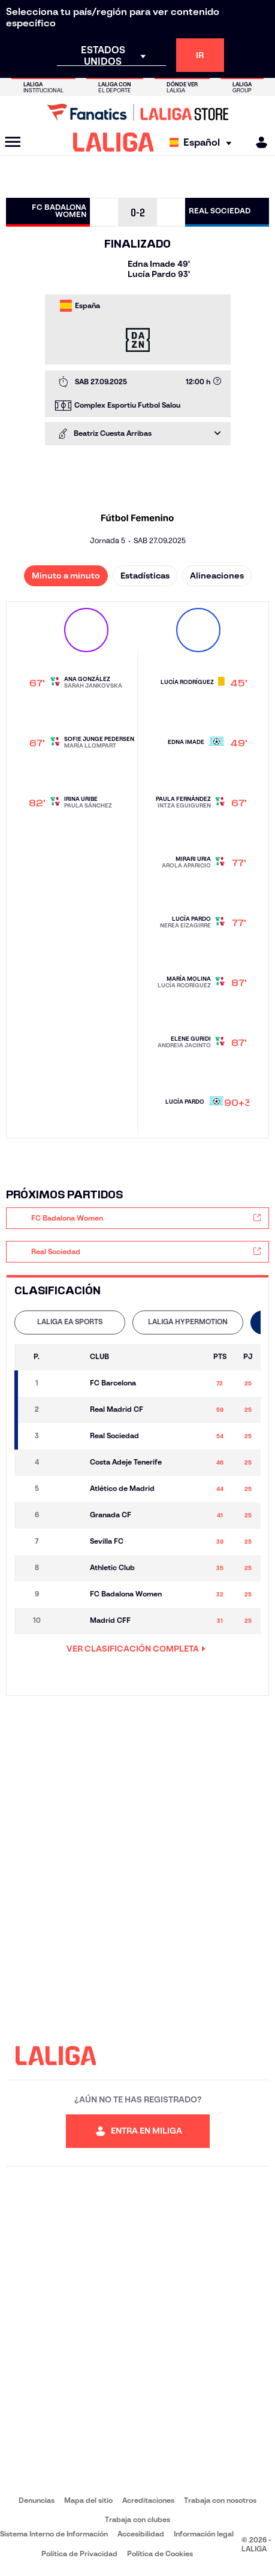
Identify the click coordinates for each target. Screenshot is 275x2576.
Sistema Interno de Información (54, 2534)
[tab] (69, 1322)
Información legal (204, 2534)
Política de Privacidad (79, 2553)
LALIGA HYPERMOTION (188, 1321)
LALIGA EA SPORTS (69, 1321)
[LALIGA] (113, 142)
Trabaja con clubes (137, 2519)
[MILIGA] (257, 142)
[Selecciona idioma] (203, 142)
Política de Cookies (160, 2553)
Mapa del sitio (88, 2500)
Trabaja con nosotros (220, 2500)
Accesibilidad (140, 2534)
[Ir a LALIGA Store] (137, 112)
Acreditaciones (148, 2500)
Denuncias (37, 2500)
